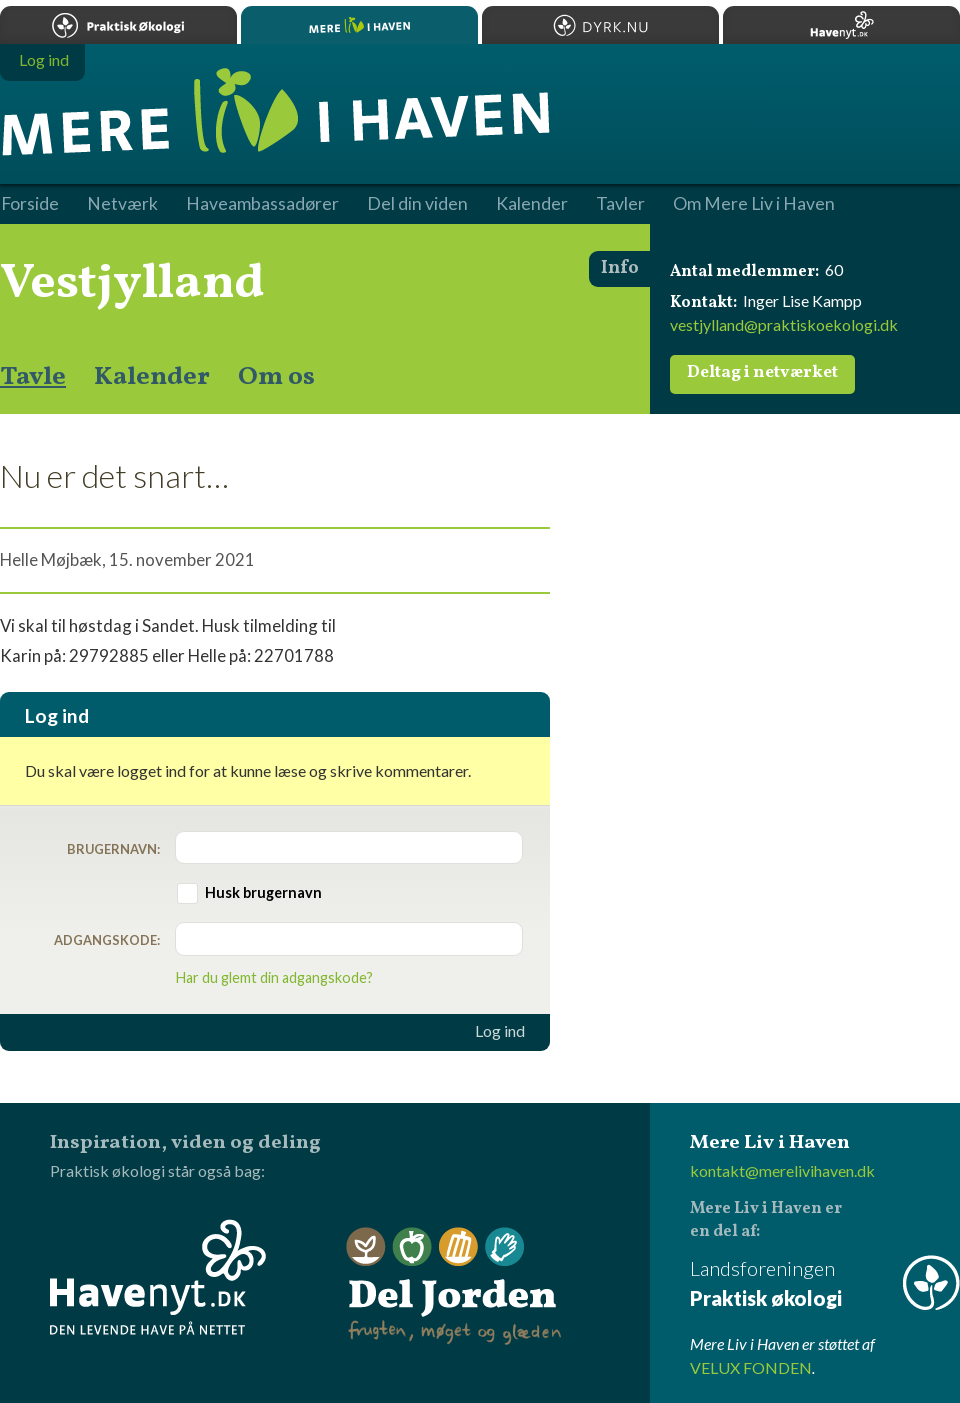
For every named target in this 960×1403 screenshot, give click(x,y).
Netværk (122, 204)
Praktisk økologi (118, 25)
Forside (30, 204)
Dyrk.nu (600, 25)
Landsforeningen (825, 1284)
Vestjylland (132, 284)
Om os (276, 377)
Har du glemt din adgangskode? (274, 977)
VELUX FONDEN (751, 1367)
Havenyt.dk (841, 25)
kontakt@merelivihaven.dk (782, 1170)
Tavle (33, 377)
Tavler (620, 204)
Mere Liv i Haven (359, 25)
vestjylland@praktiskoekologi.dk (784, 324)
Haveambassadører (262, 204)
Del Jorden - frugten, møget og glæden (454, 1286)
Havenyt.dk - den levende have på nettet (158, 1277)
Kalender (152, 377)
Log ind (500, 1031)
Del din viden (417, 204)
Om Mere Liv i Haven (754, 204)
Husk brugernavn (263, 892)
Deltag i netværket (762, 373)
